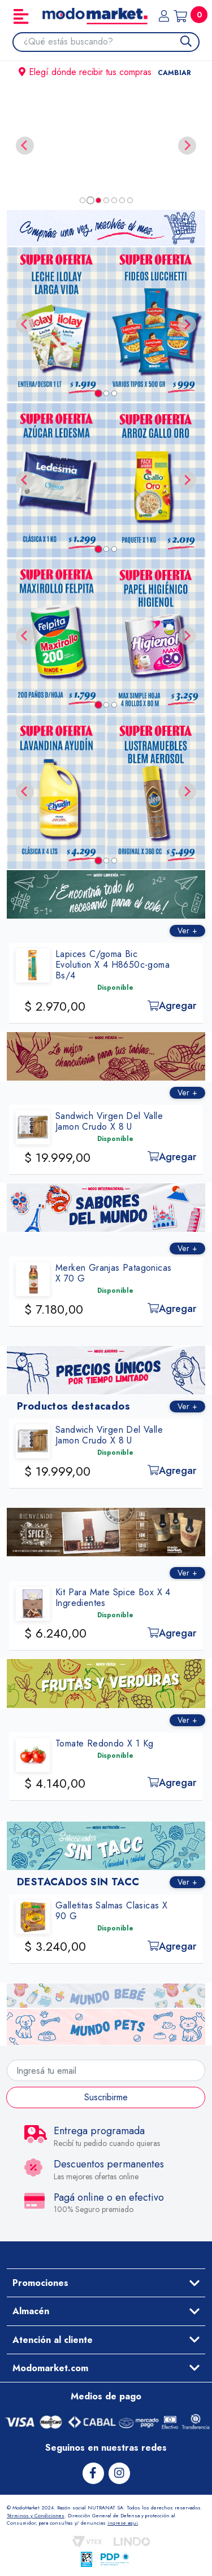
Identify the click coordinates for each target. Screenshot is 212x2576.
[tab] (82, 200)
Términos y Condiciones (35, 2515)
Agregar (179, 1005)
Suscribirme (106, 2097)
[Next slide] (187, 146)
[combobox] (111, 41)
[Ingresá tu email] (106, 2070)
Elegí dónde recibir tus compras (106, 71)
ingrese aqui (122, 2522)
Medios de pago (106, 2396)
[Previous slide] (25, 146)
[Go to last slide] (25, 324)
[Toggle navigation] (21, 16)
